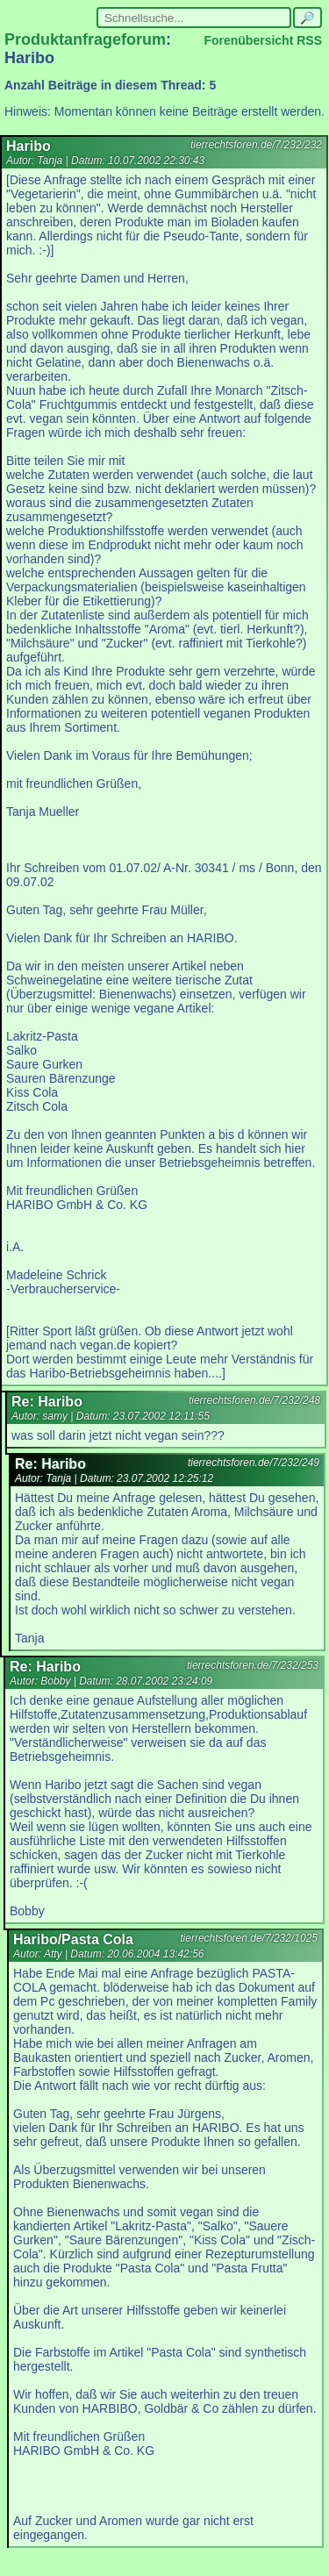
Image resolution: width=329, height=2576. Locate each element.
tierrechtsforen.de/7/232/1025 (249, 1938)
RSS (309, 40)
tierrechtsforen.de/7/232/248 (254, 1400)
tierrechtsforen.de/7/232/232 (256, 145)
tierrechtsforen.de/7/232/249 (253, 1462)
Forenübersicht (248, 40)
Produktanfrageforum (85, 39)
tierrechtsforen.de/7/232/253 (252, 1665)
